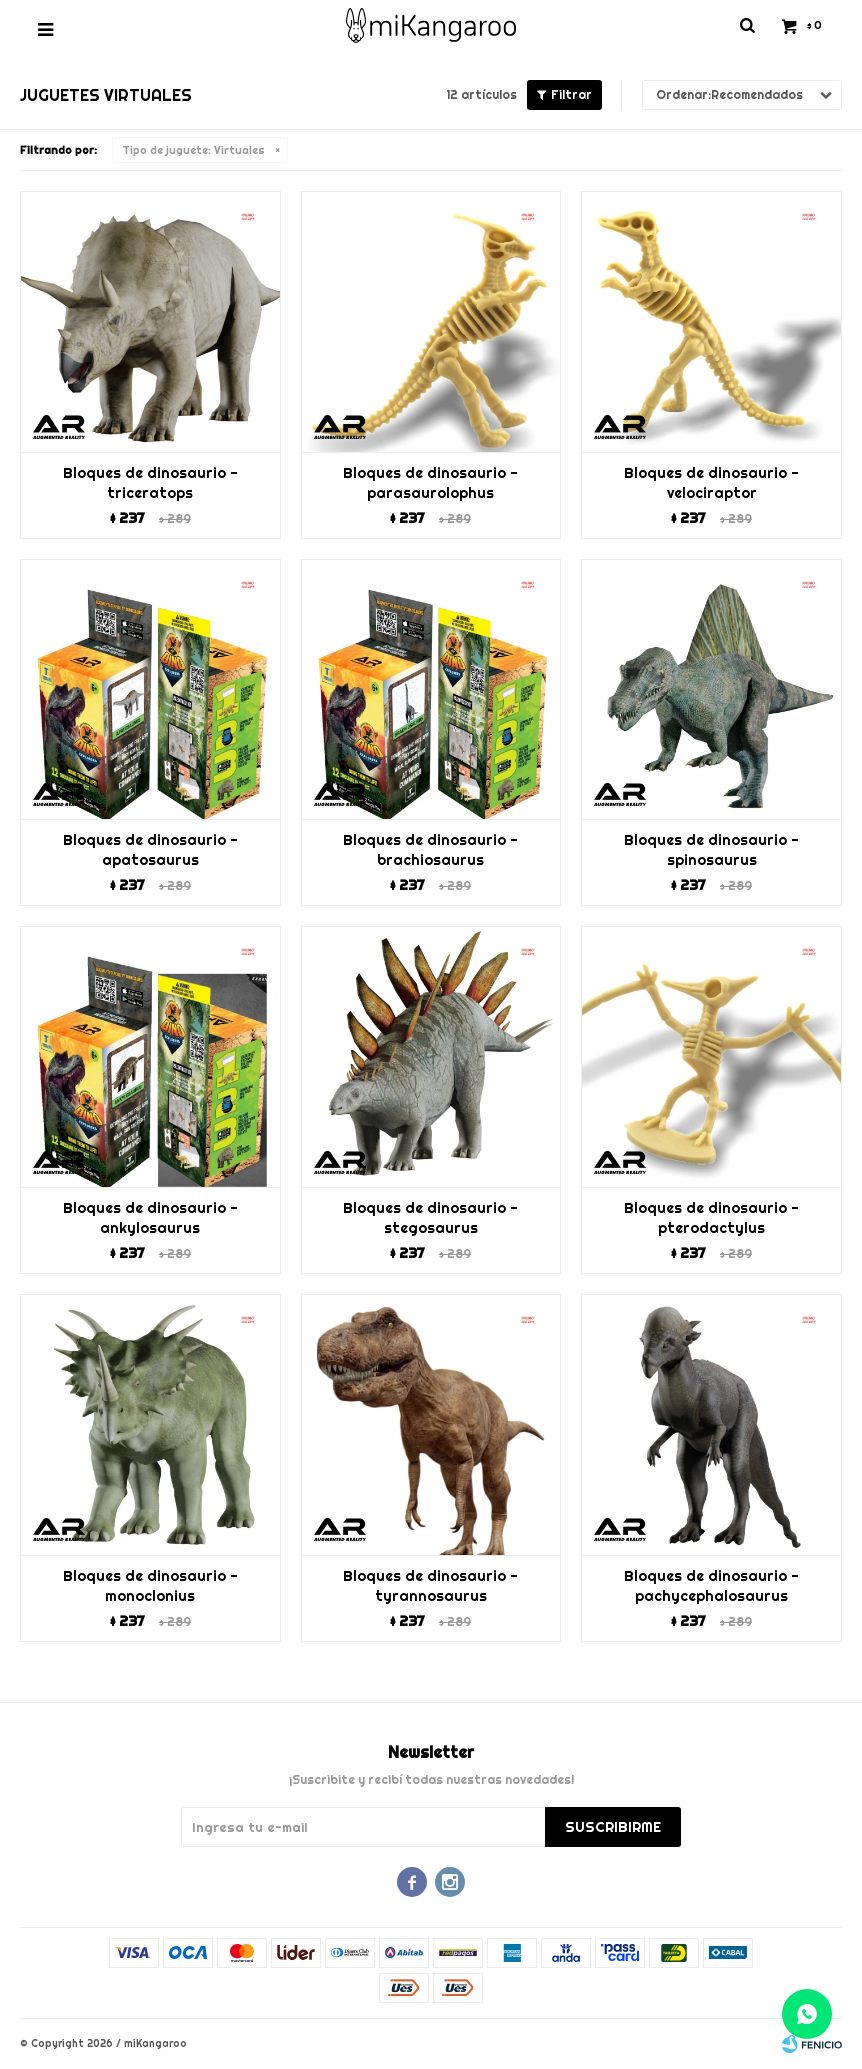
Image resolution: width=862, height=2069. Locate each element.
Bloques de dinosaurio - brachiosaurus (430, 850)
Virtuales (193, 150)
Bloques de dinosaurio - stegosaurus (430, 1218)
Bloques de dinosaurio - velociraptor (711, 483)
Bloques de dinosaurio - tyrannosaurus (430, 1586)
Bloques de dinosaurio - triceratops (150, 483)
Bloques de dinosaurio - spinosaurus (711, 850)
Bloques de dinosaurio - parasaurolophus (430, 483)
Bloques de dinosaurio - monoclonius (150, 1586)
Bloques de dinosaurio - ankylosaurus (150, 1218)
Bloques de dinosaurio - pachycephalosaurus (711, 1586)
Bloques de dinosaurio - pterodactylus (711, 1218)
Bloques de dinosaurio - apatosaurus (150, 850)
